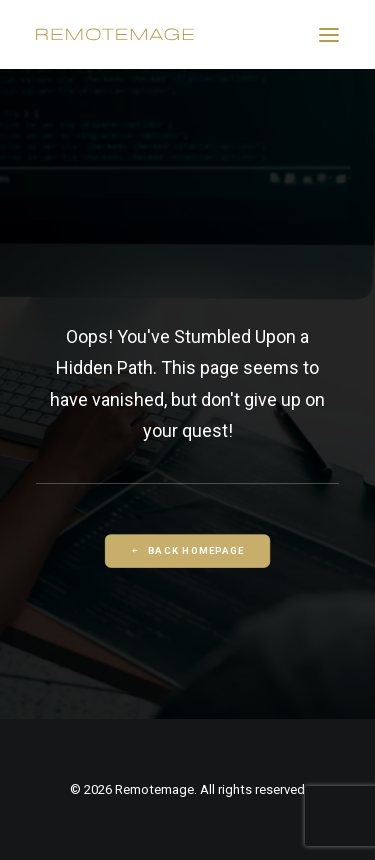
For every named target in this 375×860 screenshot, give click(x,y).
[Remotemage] (115, 34)
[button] (329, 34)
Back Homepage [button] (187, 550)
